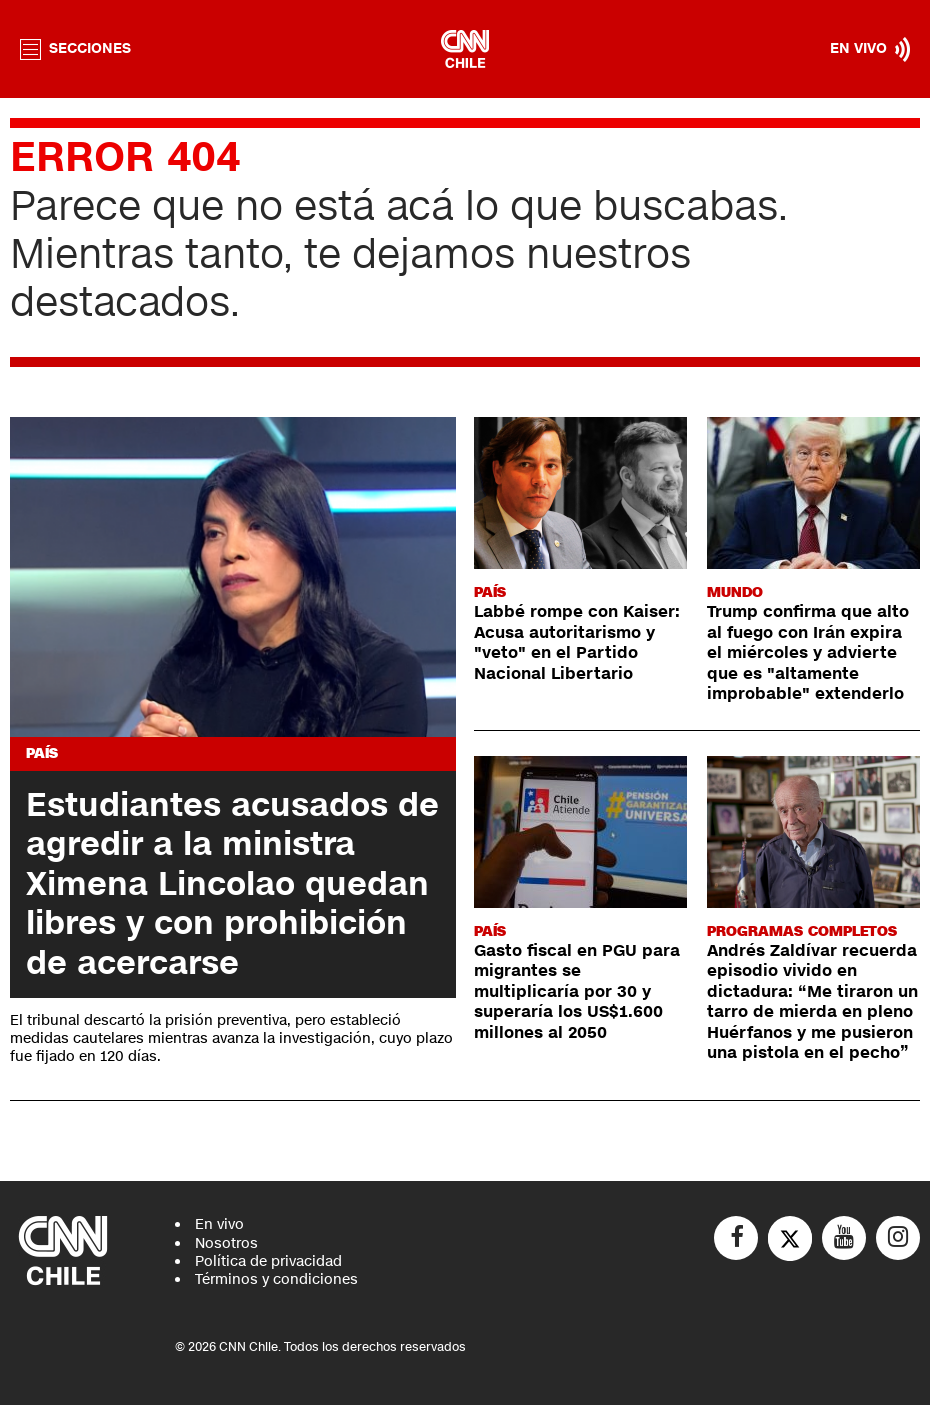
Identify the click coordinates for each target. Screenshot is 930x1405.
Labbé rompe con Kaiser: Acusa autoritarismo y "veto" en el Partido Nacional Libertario (577, 642)
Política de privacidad (268, 1261)
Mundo (735, 592)
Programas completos (802, 931)
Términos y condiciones (276, 1279)
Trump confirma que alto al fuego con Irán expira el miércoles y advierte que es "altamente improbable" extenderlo (808, 653)
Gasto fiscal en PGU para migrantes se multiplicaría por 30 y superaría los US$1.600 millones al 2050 (577, 992)
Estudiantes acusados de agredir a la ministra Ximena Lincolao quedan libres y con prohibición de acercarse (232, 884)
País (42, 753)
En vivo (219, 1224)
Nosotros (226, 1243)
